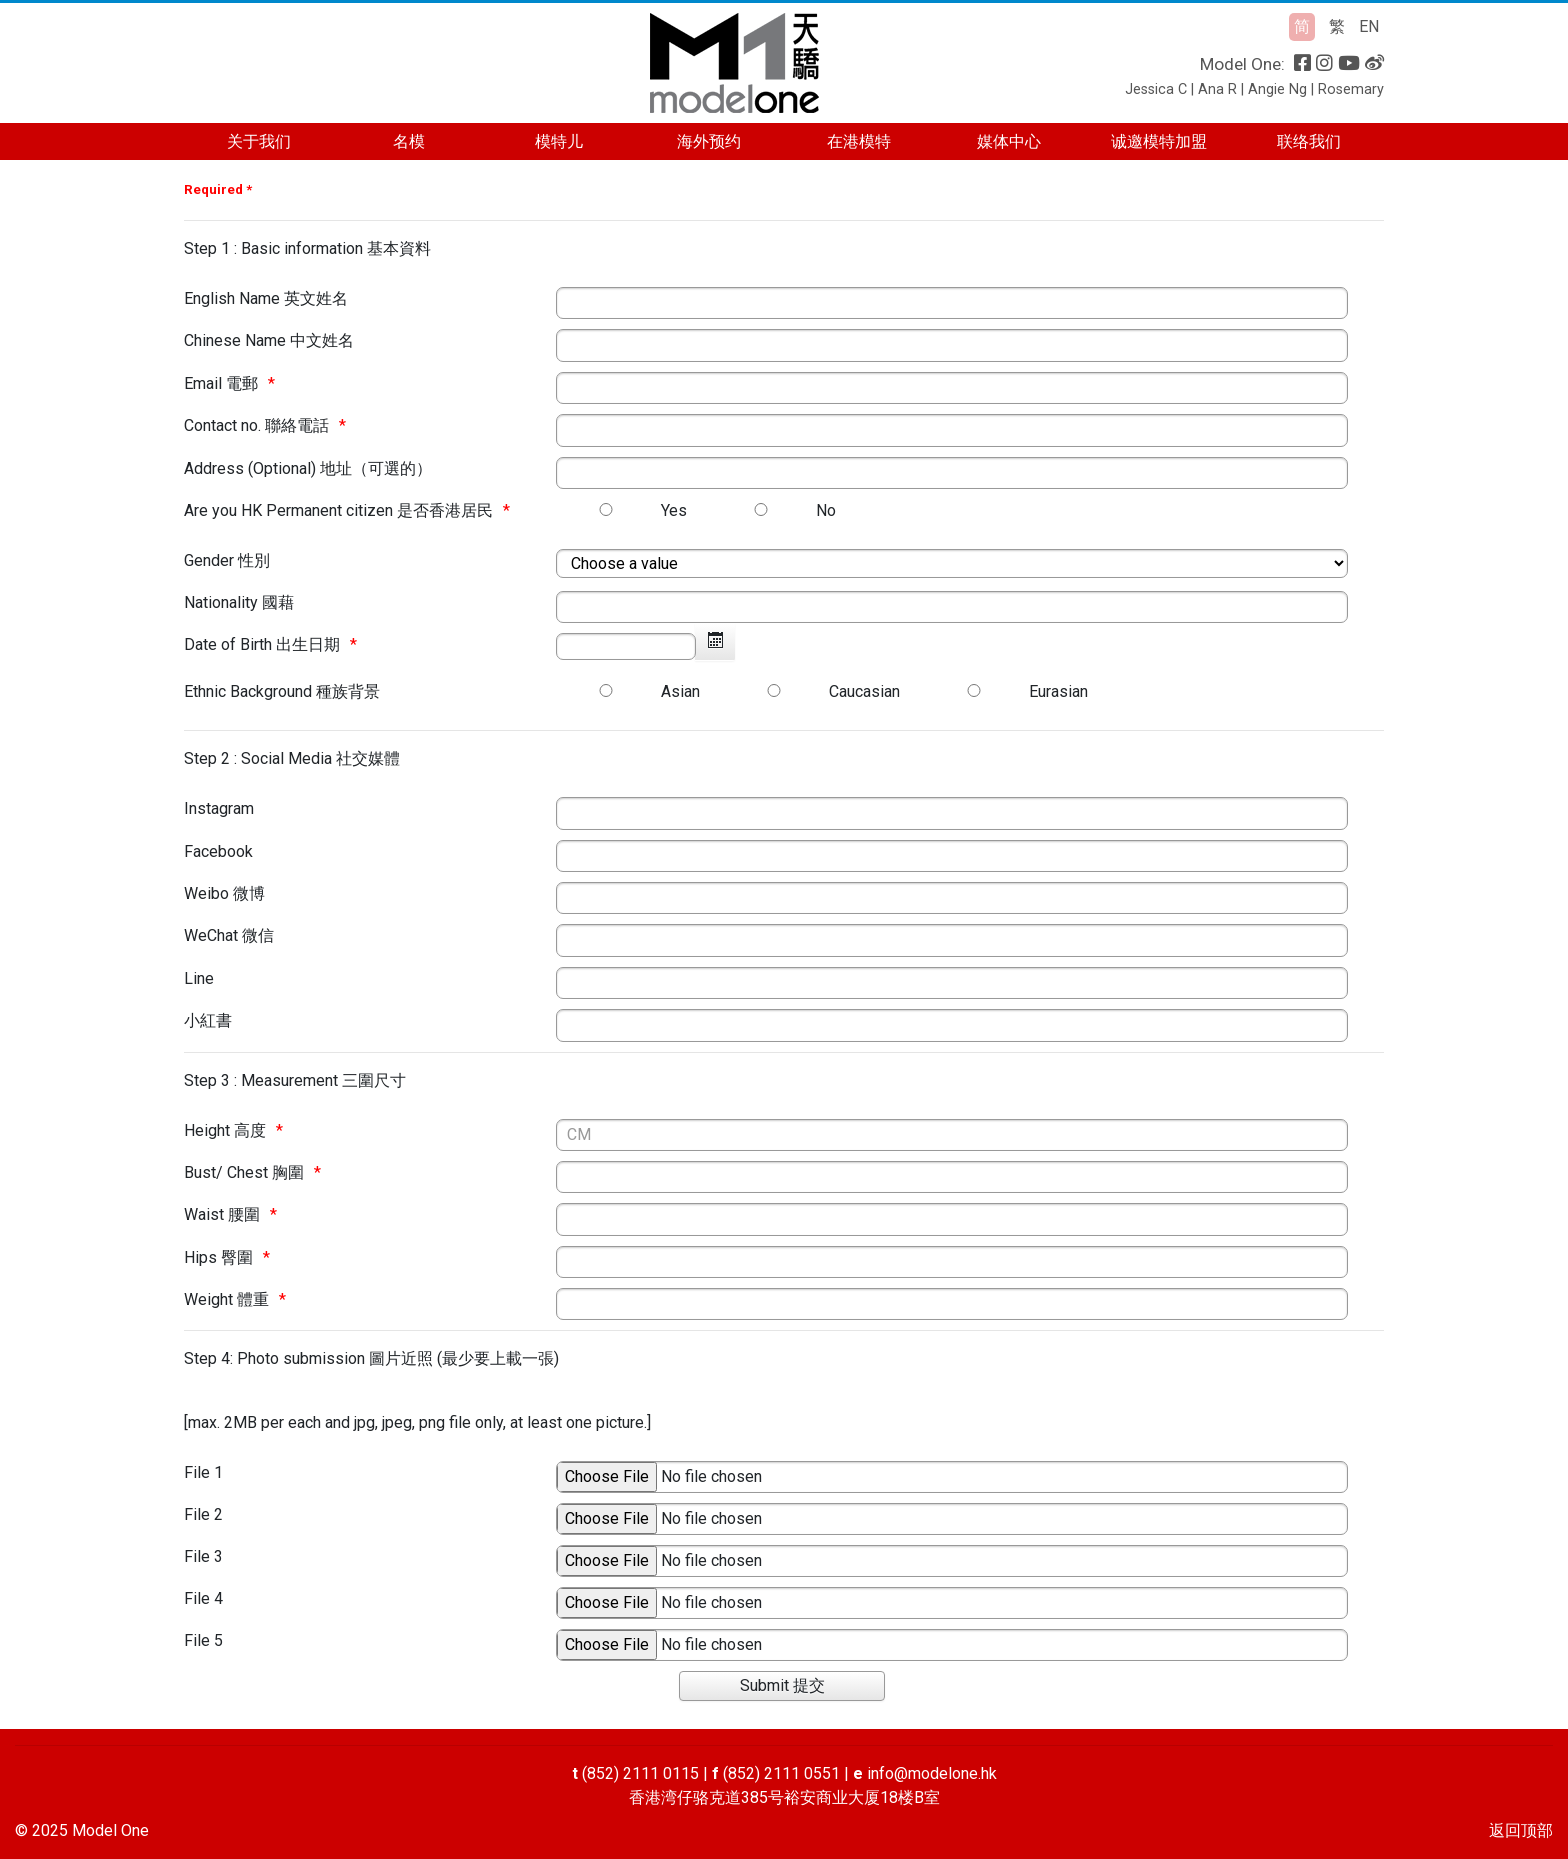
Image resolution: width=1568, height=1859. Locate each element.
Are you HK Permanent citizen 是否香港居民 (338, 510)
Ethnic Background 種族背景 (282, 691)
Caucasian (864, 691)
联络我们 (1309, 141)
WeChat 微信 (229, 935)
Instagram (219, 808)
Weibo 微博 (224, 893)
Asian (680, 691)
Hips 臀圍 (218, 1257)
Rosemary (1351, 89)
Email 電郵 (221, 383)
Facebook (218, 851)
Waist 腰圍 (222, 1214)
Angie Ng (1277, 89)
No (826, 510)
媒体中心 (1009, 141)
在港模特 (859, 141)
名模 (409, 141)
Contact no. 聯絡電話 (256, 425)
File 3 (203, 1556)
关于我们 (259, 141)
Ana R (1217, 89)
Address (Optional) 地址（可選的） (308, 468)
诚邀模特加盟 (1159, 141)
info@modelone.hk (932, 1773)
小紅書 (208, 1020)
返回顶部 (1521, 1830)
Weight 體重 (226, 1299)
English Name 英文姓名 (266, 298)
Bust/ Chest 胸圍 (244, 1172)
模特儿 (559, 141)
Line (199, 978)
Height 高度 (225, 1130)
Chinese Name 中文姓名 (269, 340)
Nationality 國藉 (239, 602)
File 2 (203, 1514)
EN (1369, 27)
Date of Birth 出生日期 (262, 644)
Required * (218, 189)
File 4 (203, 1598)
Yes (674, 510)
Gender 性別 (227, 560)
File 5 (203, 1640)
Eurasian (1058, 691)
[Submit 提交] (782, 1686)
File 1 (203, 1472)
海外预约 (709, 141)
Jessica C (1156, 89)
